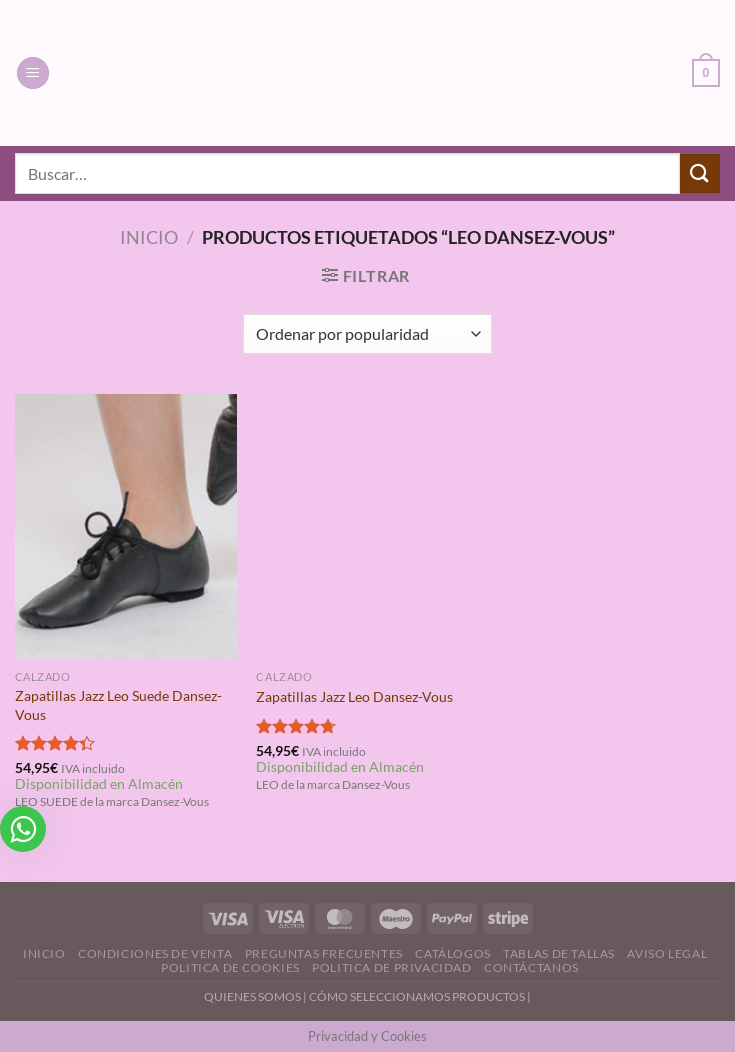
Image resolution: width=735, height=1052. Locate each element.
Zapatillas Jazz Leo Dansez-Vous (354, 696)
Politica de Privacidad (391, 967)
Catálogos (453, 953)
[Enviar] (700, 173)
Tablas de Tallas (559, 953)
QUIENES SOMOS (252, 996)
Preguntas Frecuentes (324, 953)
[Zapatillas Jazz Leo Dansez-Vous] (367, 527)
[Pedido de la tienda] (367, 334)
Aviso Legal (667, 953)
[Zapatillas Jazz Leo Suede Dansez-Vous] (126, 527)
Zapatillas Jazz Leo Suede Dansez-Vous (118, 705)
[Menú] (33, 73)
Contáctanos (531, 967)
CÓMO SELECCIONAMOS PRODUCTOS (417, 996)
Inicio (149, 237)
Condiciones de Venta (155, 953)
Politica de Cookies (230, 967)
